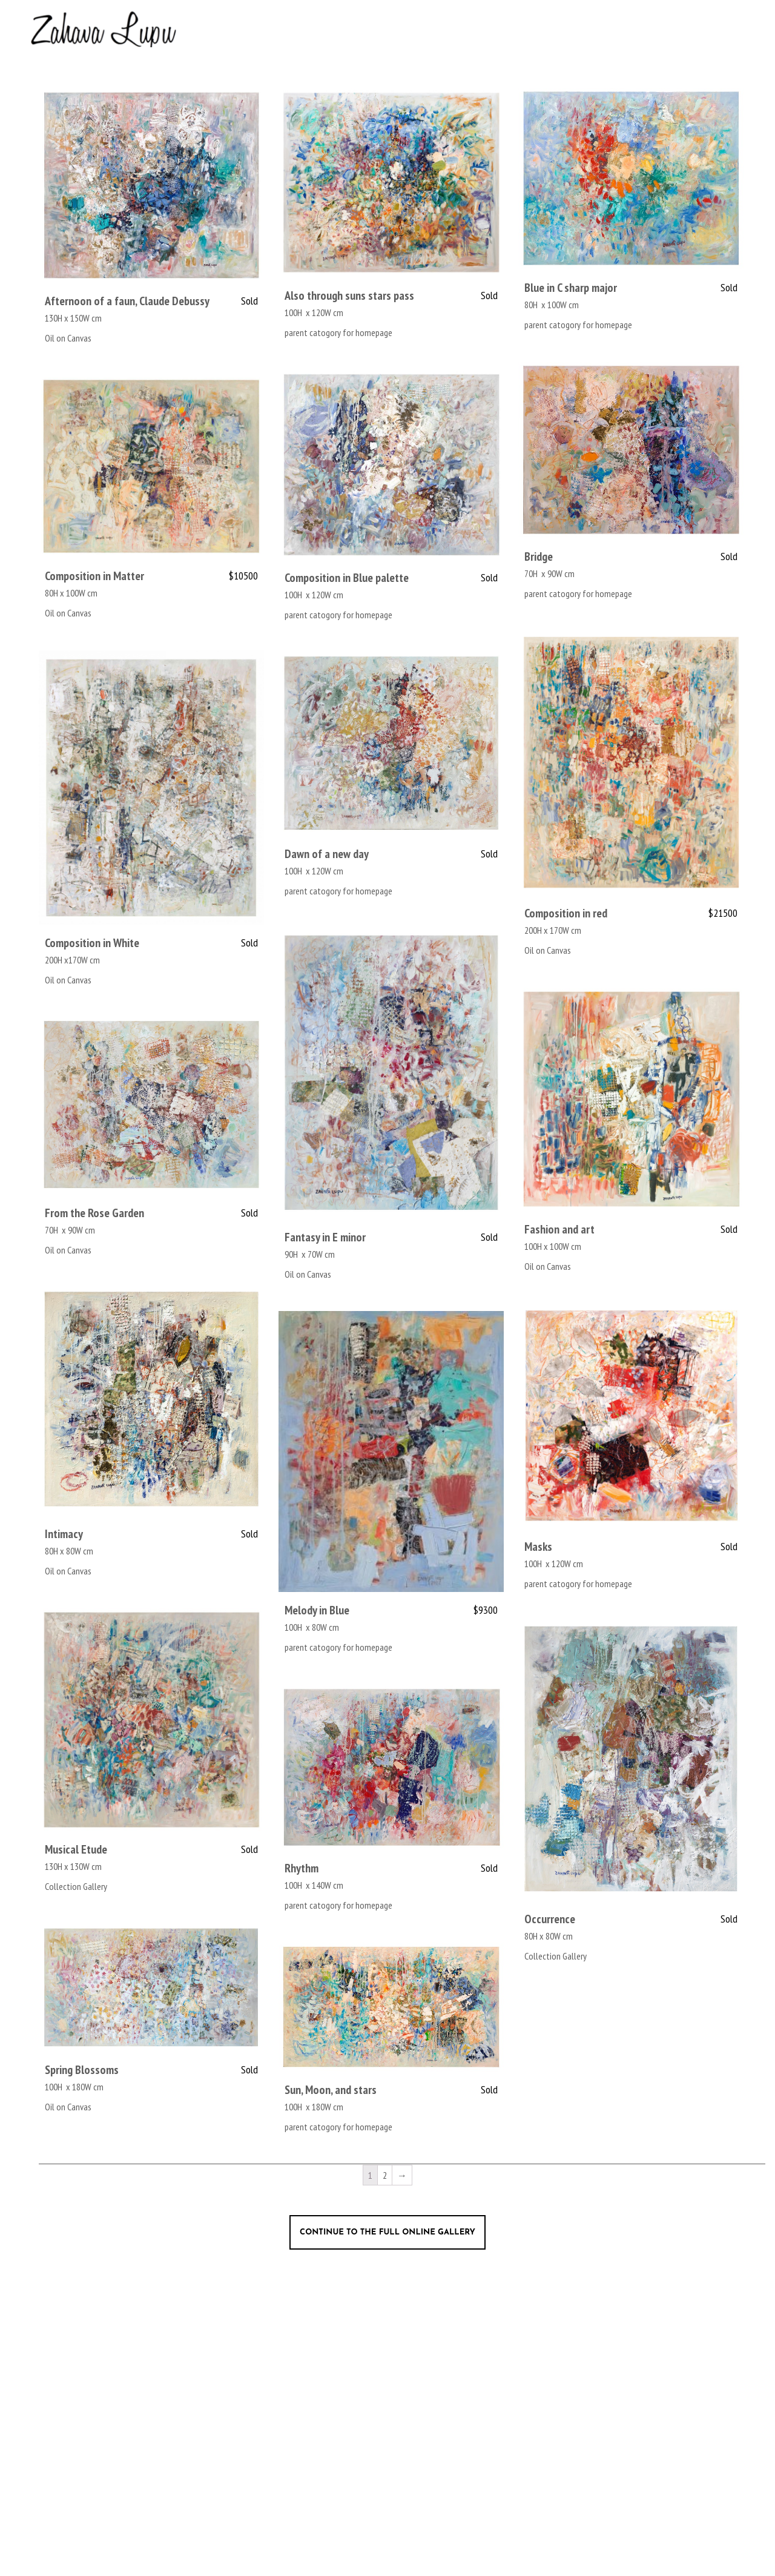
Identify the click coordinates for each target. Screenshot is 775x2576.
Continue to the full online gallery (387, 2232)
